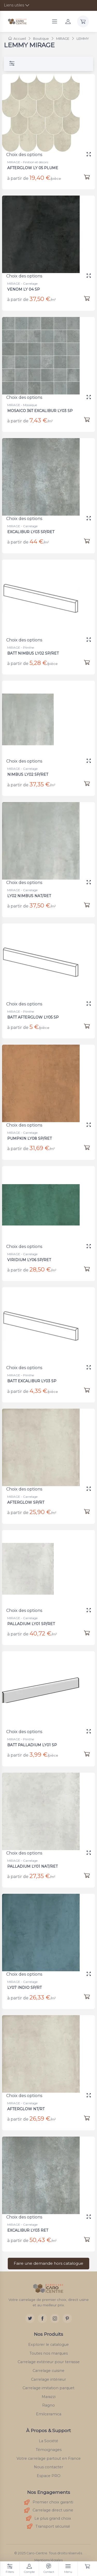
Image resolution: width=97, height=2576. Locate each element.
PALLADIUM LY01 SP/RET (34, 1617)
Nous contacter (48, 2467)
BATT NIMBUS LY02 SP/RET (35, 647)
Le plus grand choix (48, 2518)
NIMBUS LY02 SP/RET (31, 768)
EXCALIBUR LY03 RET (31, 2224)
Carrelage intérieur (48, 2379)
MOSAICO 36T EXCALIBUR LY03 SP (41, 404)
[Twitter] (30, 2318)
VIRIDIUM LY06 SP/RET (32, 1254)
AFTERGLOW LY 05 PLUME (32, 168)
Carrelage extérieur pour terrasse (49, 2362)
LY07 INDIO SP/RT (28, 1981)
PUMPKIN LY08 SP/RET (32, 1132)
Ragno (48, 2405)
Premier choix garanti (48, 2502)
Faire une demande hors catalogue (48, 2263)
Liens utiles (14, 5)
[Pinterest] (67, 2318)
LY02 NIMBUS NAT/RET (32, 890)
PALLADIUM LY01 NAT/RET (35, 1860)
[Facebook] (42, 2318)
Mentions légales (48, 2560)
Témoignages (49, 2449)
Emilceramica (48, 2414)
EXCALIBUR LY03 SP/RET (33, 526)
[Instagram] (54, 2318)
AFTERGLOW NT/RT (29, 2103)
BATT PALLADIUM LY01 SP (34, 1739)
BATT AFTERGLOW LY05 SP (35, 1011)
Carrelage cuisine (48, 2370)
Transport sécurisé (48, 2526)
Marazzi (49, 2396)
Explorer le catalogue (48, 2344)
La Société (48, 2441)
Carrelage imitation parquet (48, 2388)
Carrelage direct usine (48, 2510)
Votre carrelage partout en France (49, 2458)
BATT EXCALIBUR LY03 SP (34, 1375)
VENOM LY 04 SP (27, 283)
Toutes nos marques (48, 2353)
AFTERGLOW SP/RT (29, 1496)
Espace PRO (49, 2475)
